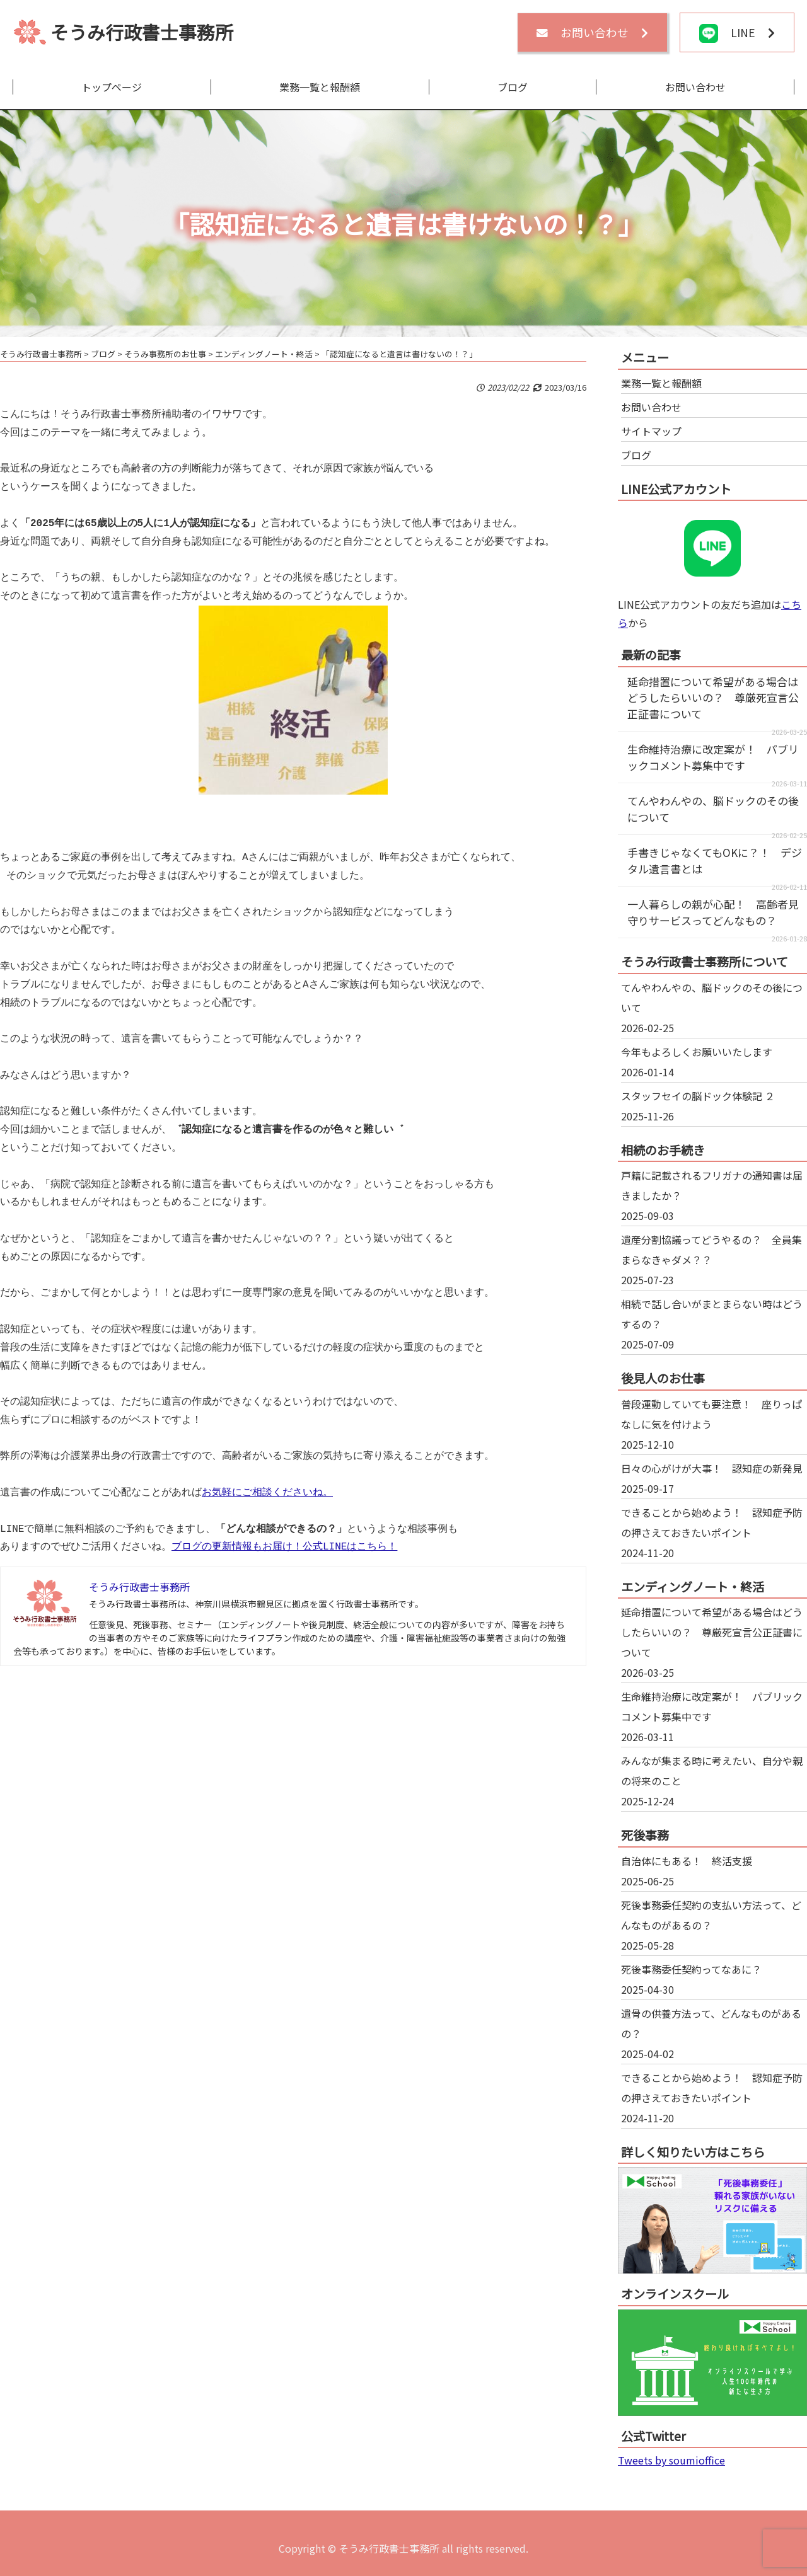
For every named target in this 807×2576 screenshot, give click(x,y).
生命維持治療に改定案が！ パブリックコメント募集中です (713, 757)
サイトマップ (651, 431)
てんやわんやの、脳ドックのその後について (712, 997)
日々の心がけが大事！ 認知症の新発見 (712, 1468)
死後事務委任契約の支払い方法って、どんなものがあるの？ (711, 1915)
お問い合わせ (695, 87)
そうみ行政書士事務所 (141, 32)
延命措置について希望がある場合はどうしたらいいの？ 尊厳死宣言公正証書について (713, 698)
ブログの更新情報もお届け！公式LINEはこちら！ (284, 1547)
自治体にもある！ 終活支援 (686, 1860)
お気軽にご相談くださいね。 (267, 1493)
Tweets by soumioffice (671, 2460)
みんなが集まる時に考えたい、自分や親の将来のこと (712, 1770)
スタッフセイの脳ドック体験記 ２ (698, 1095)
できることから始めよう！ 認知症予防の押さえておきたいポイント (712, 1522)
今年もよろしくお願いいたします (696, 1051)
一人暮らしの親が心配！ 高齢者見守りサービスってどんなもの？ (713, 912)
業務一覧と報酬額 (319, 87)
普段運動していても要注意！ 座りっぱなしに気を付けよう (711, 1414)
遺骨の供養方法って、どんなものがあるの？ (711, 2023)
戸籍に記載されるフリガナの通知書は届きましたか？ (712, 1185)
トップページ (111, 87)
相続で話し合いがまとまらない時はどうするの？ (712, 1313)
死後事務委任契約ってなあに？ (691, 1969)
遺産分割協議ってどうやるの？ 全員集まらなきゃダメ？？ (711, 1249)
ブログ (512, 87)
